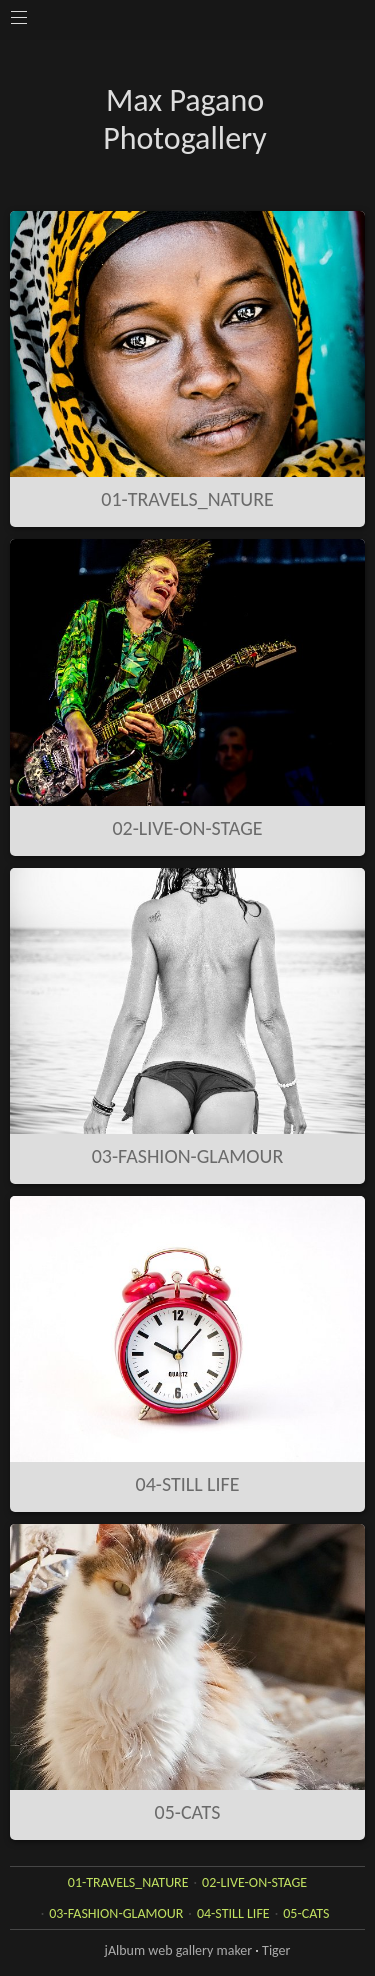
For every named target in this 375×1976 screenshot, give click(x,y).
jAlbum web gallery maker (179, 1950)
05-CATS (188, 1812)
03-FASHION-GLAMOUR (188, 1156)
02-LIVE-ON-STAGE (187, 828)
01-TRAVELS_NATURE (187, 499)
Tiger (276, 1950)
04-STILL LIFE (188, 1484)
